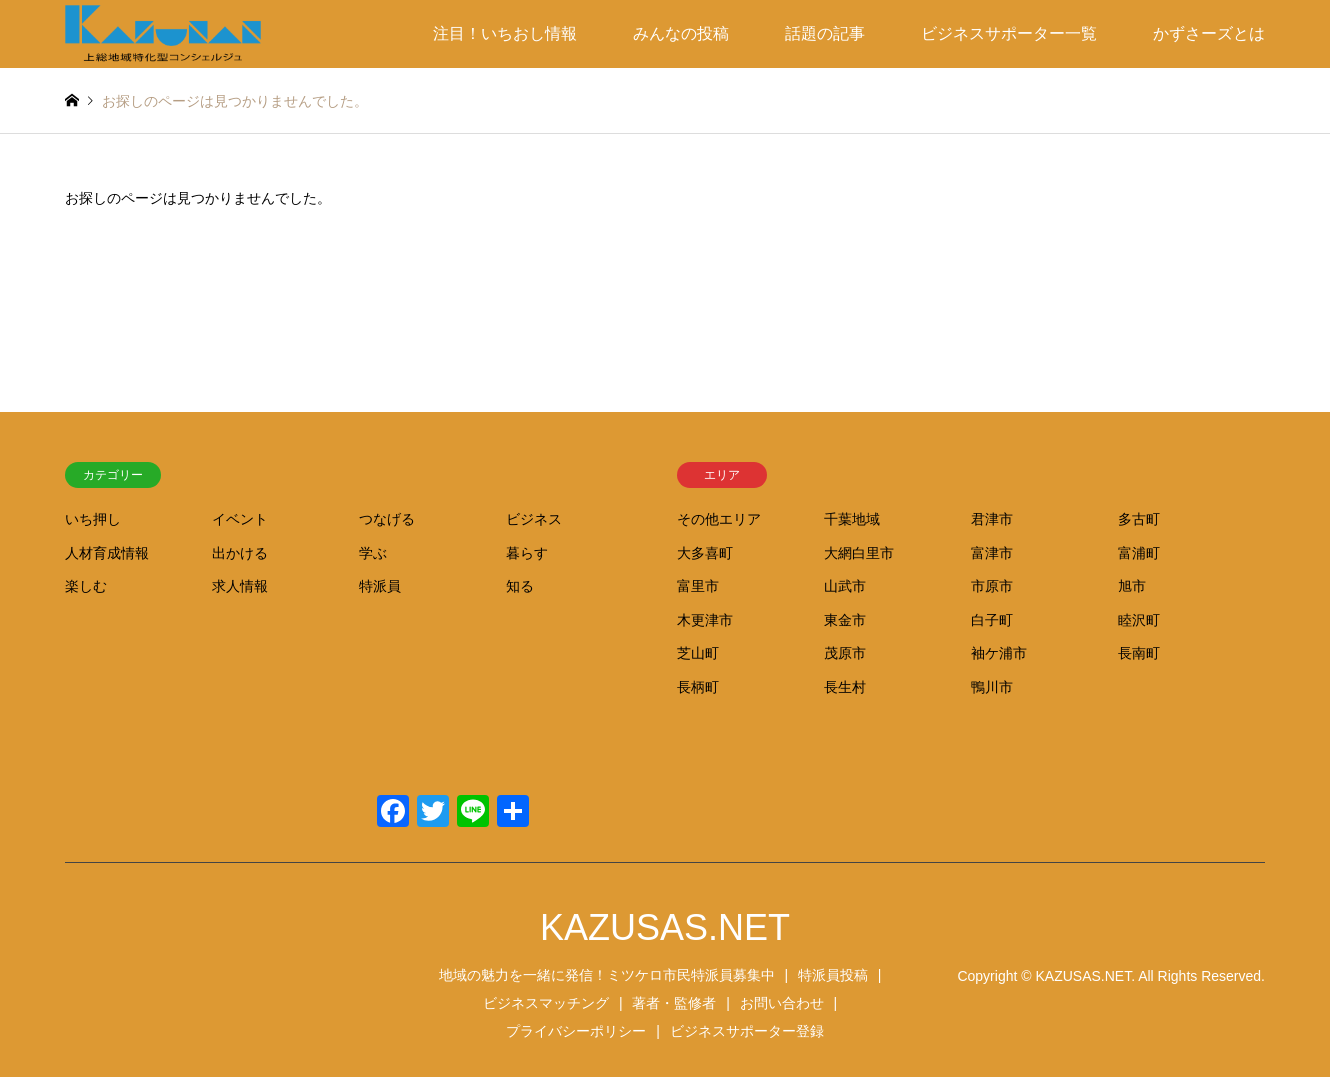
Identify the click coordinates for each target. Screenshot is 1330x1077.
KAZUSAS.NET (665, 927)
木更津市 (705, 620)
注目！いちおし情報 (505, 33)
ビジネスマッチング (546, 1003)
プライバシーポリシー (576, 1031)
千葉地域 (852, 519)
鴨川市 (992, 687)
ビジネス (534, 519)
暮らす (527, 553)
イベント (240, 519)
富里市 (698, 586)
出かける (240, 553)
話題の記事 (825, 33)
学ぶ (373, 553)
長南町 (1139, 653)
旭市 (1132, 586)
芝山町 (698, 653)
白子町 (992, 620)
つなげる (387, 519)
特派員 (380, 586)
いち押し (93, 519)
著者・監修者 (674, 1003)
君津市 (992, 519)
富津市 (992, 553)
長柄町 (698, 687)
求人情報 (240, 586)
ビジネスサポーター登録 (747, 1031)
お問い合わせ (782, 1003)
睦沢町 (1139, 620)
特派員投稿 (833, 975)
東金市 (845, 620)
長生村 (845, 687)
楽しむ (86, 586)
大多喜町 (705, 553)
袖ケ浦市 (999, 653)
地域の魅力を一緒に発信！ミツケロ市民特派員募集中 (607, 975)
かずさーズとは (1209, 33)
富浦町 (1139, 553)
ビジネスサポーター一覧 (1009, 33)
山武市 (845, 586)
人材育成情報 (107, 553)
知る (520, 586)
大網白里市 (859, 553)
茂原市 (845, 653)
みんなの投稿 (681, 33)
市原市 (992, 586)
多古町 (1139, 519)
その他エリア (719, 519)
